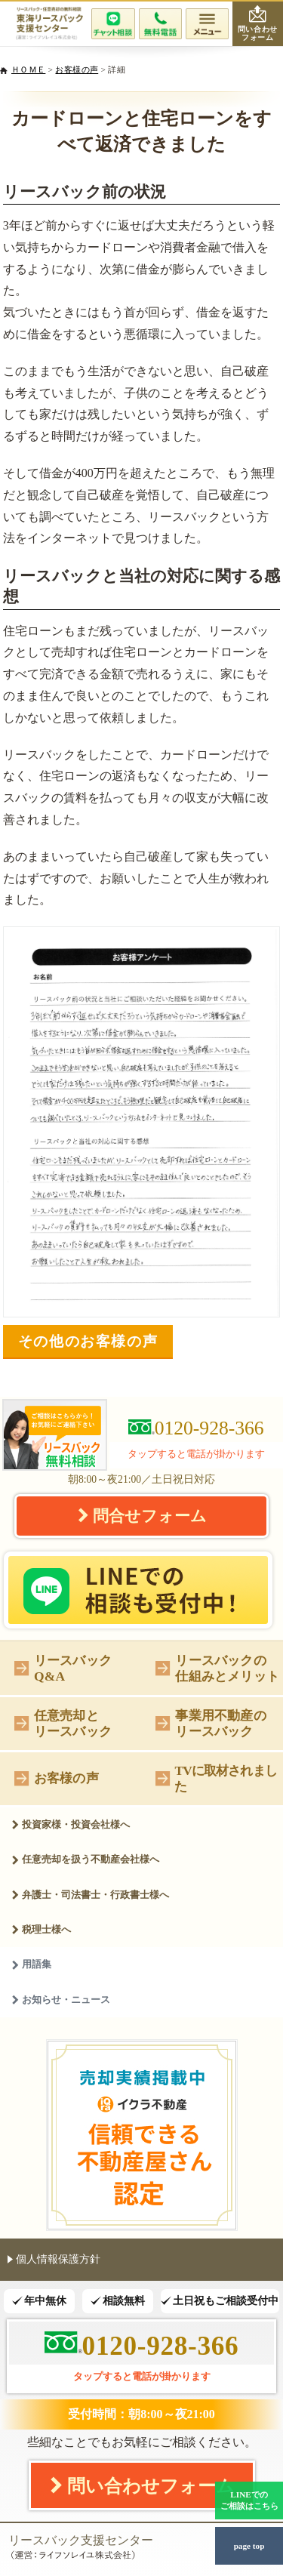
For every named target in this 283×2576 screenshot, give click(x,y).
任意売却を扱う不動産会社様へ (85, 1859)
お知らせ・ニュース (60, 1999)
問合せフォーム (142, 1515)
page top (249, 2545)
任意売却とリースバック (63, 1723)
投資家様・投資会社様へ (70, 1824)
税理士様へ (41, 1929)
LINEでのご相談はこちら (249, 2500)
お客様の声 (76, 69)
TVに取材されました (216, 1778)
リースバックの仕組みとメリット (217, 1668)
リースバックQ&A (63, 1668)
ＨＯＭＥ (28, 69)
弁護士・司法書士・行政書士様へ (90, 1894)
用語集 (31, 1964)
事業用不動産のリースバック (210, 1723)
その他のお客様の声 (88, 1341)
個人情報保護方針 (54, 2258)
